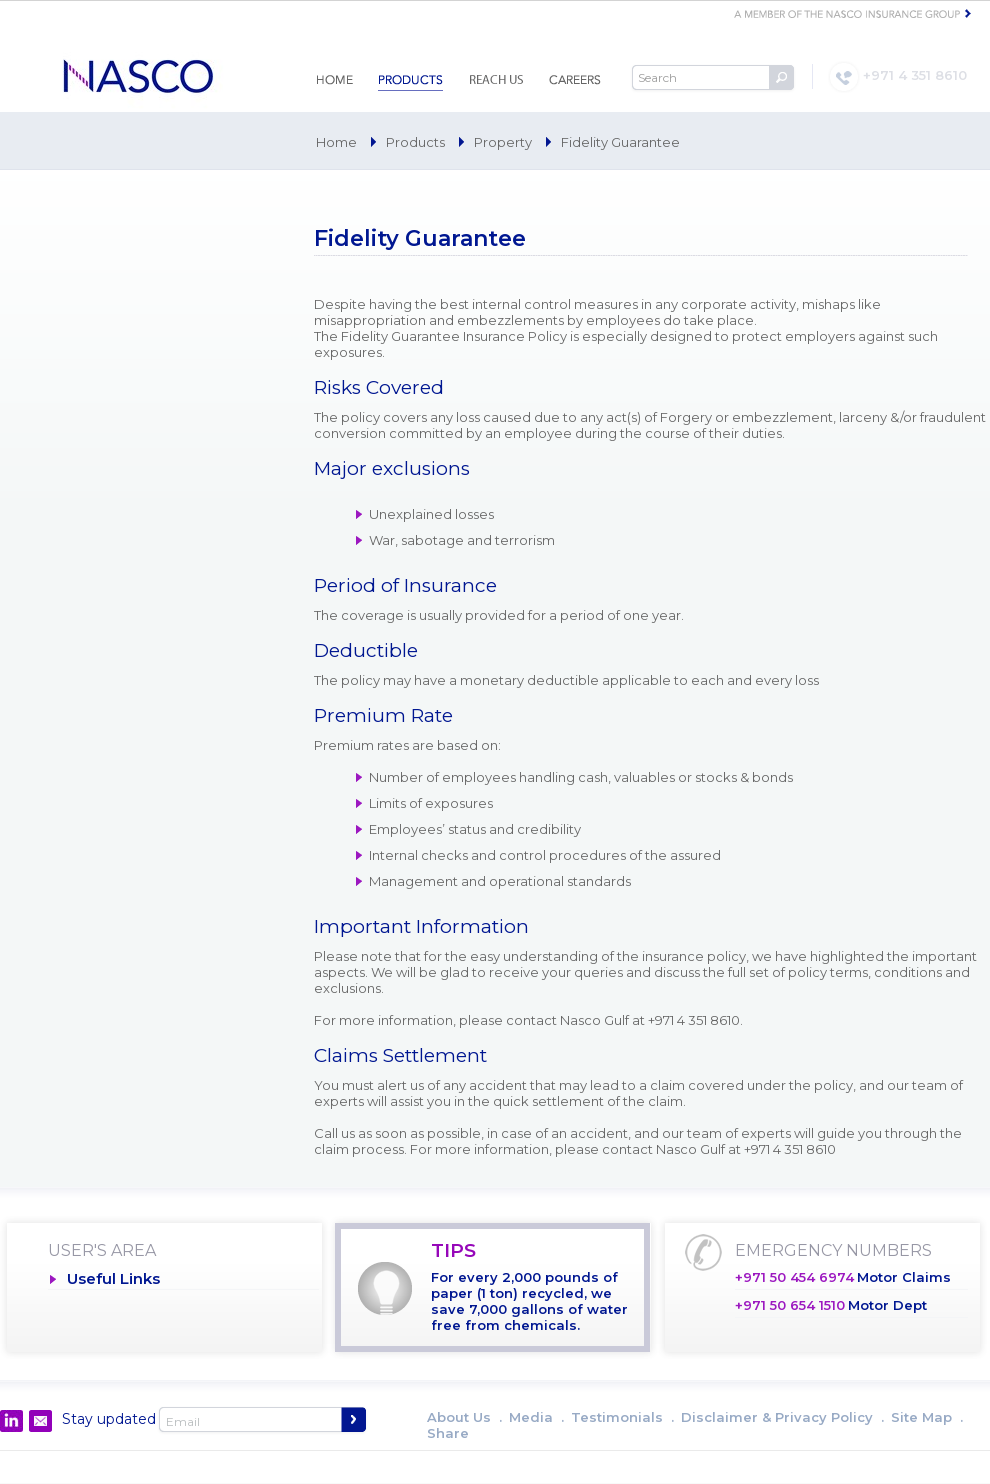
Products (415, 142)
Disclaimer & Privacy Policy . (782, 1417)
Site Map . (927, 1417)
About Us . (464, 1417)
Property (503, 142)
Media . (536, 1417)
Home (336, 142)
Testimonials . (622, 1417)
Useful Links (113, 1278)
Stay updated (109, 1419)
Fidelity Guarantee (620, 142)
